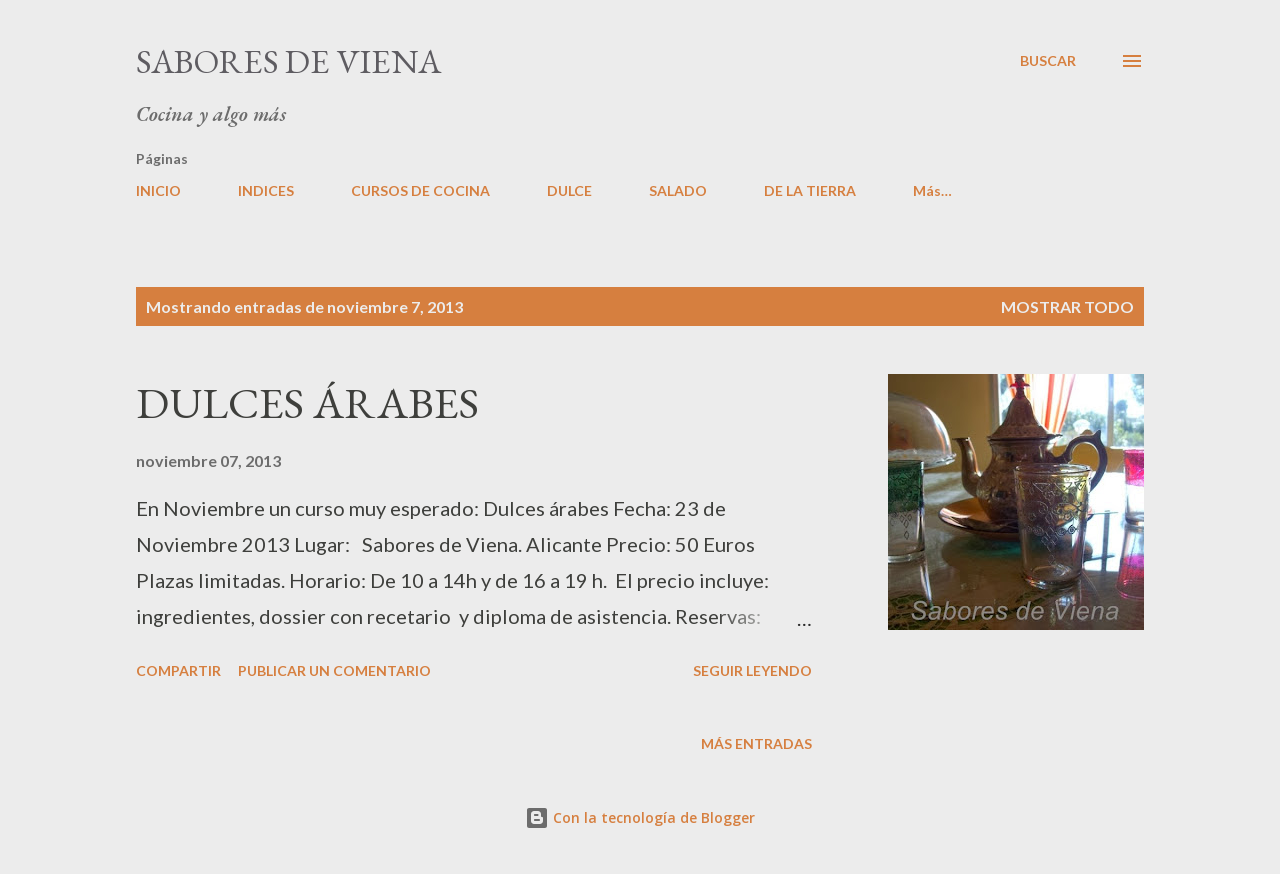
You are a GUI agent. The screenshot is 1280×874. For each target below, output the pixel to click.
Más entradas (756, 743)
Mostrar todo (1067, 306)
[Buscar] (1048, 61)
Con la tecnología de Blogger (640, 817)
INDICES (266, 190)
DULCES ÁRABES (307, 402)
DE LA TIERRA (810, 190)
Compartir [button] (178, 670)
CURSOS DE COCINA (420, 190)
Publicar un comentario (334, 670)
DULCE (569, 190)
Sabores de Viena (288, 61)
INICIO (158, 190)
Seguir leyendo (752, 670)
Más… (932, 190)
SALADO (678, 190)
